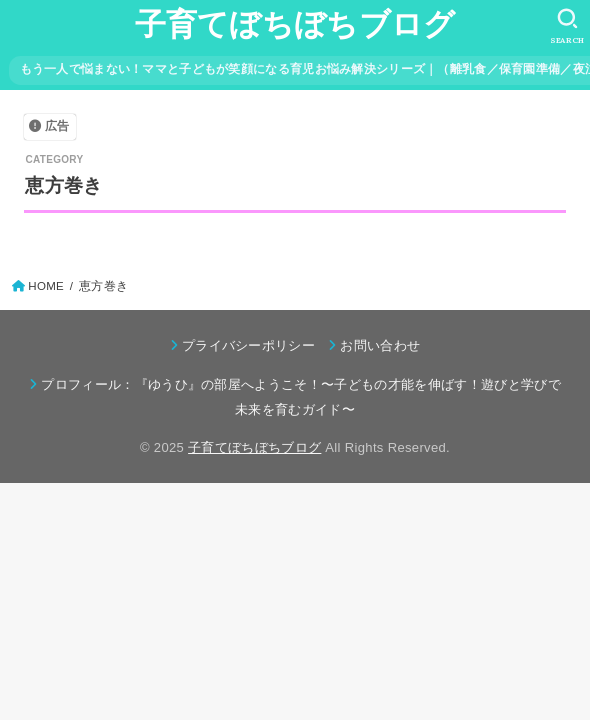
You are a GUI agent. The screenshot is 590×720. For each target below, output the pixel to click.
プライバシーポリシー (248, 345)
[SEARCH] (567, 26)
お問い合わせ (380, 345)
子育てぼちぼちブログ (295, 24)
